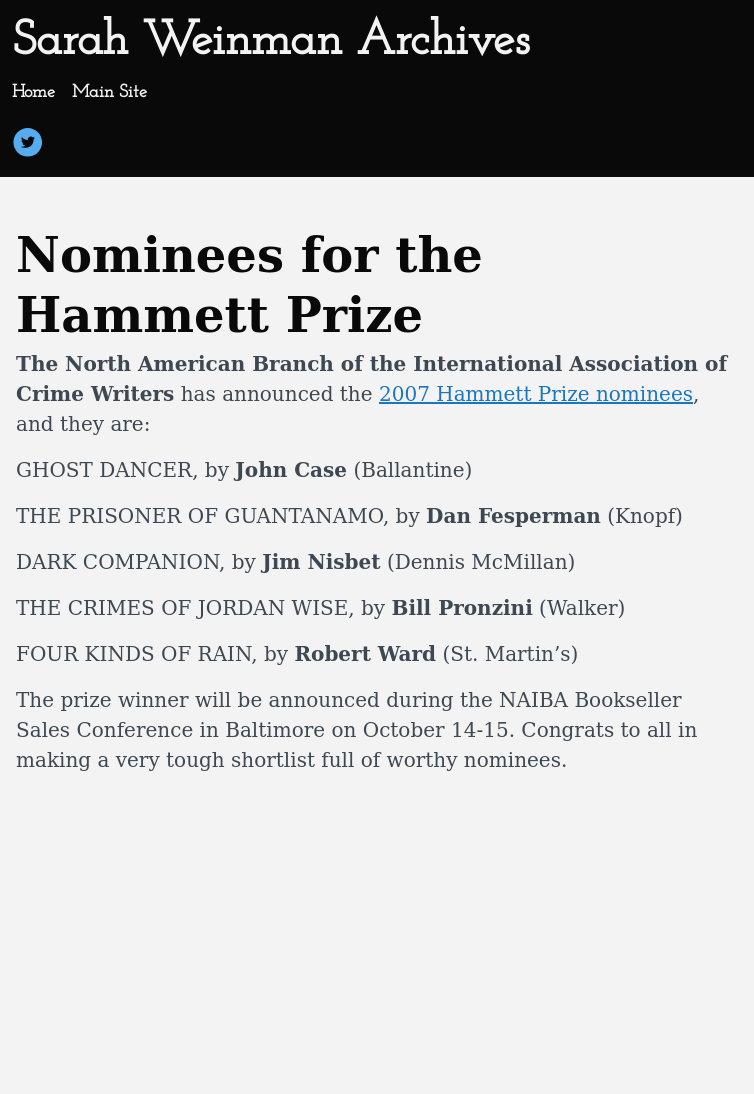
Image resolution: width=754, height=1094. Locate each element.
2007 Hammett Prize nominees (536, 394)
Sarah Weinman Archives (270, 42)
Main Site (109, 92)
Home (33, 92)
